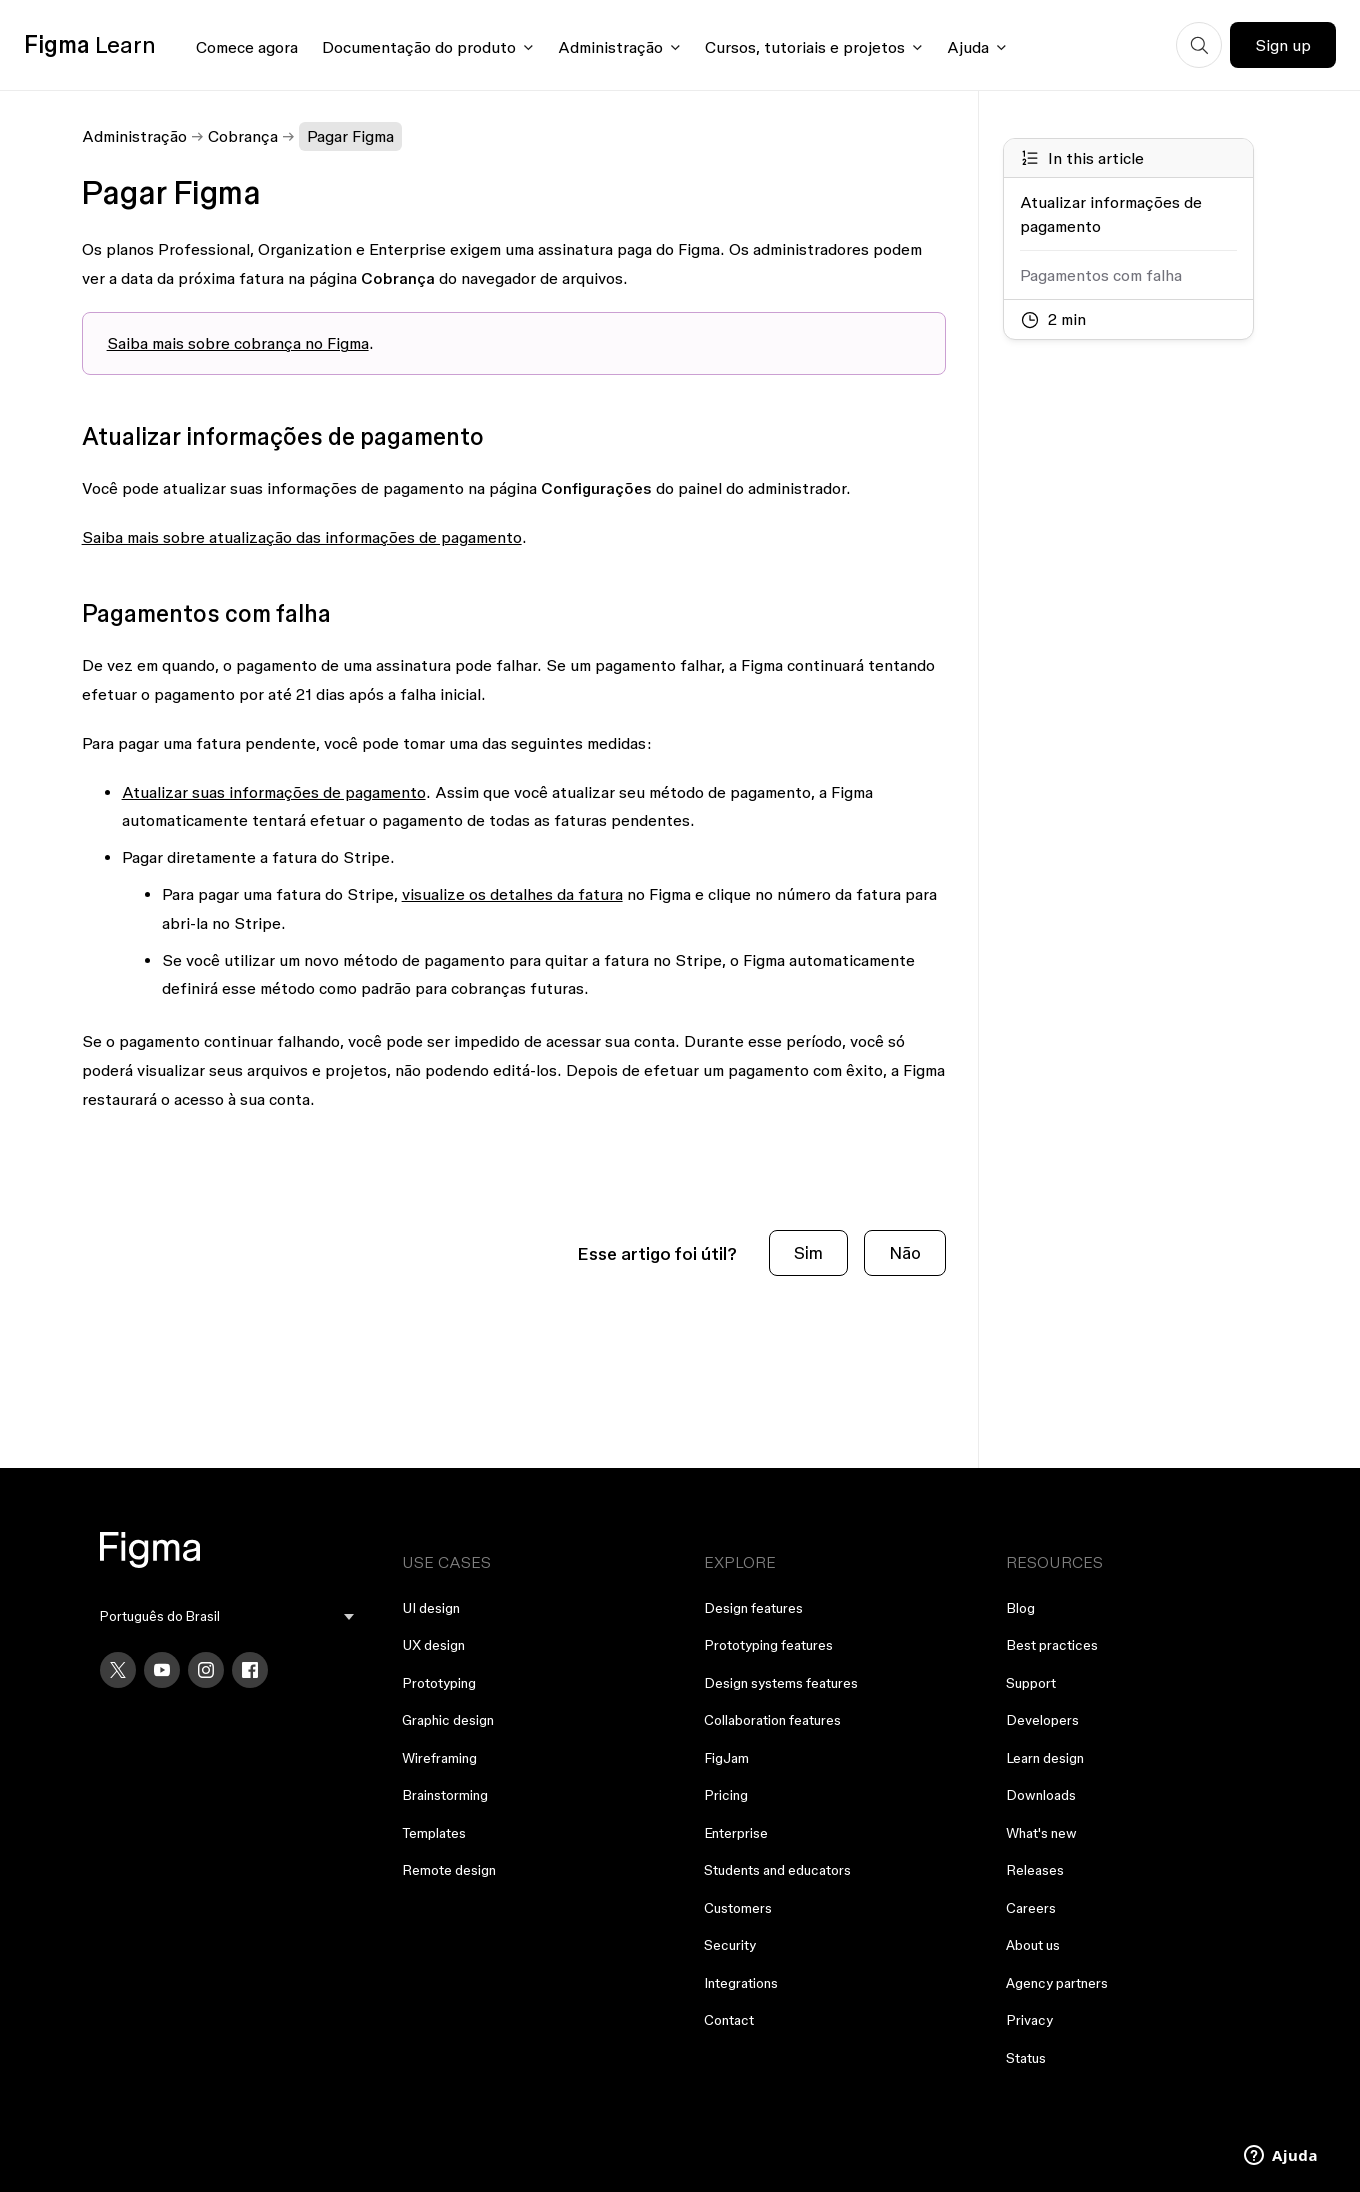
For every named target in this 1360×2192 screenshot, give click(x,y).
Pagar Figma (350, 136)
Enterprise (736, 1833)
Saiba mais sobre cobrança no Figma (238, 343)
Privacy (1029, 2020)
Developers (1042, 1720)
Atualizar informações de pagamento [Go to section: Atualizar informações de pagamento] (1111, 214)
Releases (1035, 1870)
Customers (738, 1908)
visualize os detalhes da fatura (512, 894)
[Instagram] (206, 1670)
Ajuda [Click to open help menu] (968, 47)
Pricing (726, 1795)
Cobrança (243, 136)
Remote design (449, 1870)
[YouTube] (162, 1670)
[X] (118, 1670)
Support (1031, 1683)
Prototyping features (768, 1645)
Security (730, 1945)
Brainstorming (445, 1795)
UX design (433, 1645)
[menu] (227, 1616)
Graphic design (448, 1720)
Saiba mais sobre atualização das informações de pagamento (302, 537)
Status (1026, 2058)
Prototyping (439, 1683)
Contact (729, 2020)
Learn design (1045, 1758)
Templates (434, 1833)
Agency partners (1057, 1983)
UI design (431, 1608)
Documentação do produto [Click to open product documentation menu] (419, 47)
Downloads (1041, 1795)
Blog (1020, 1608)
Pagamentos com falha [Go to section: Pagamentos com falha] (1101, 275)
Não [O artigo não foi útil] (905, 1252)
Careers (1031, 1908)
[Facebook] (250, 1670)
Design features (753, 1608)
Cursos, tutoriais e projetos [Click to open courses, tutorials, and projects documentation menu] (805, 47)
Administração (134, 136)
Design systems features (781, 1683)
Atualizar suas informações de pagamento (274, 792)
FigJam (726, 1758)
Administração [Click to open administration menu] (610, 47)
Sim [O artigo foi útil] (808, 1252)
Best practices (1052, 1645)
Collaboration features (772, 1720)
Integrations (741, 1983)
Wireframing (439, 1758)
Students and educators (777, 1870)
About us (1033, 1945)
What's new (1041, 1833)
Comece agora (247, 47)
